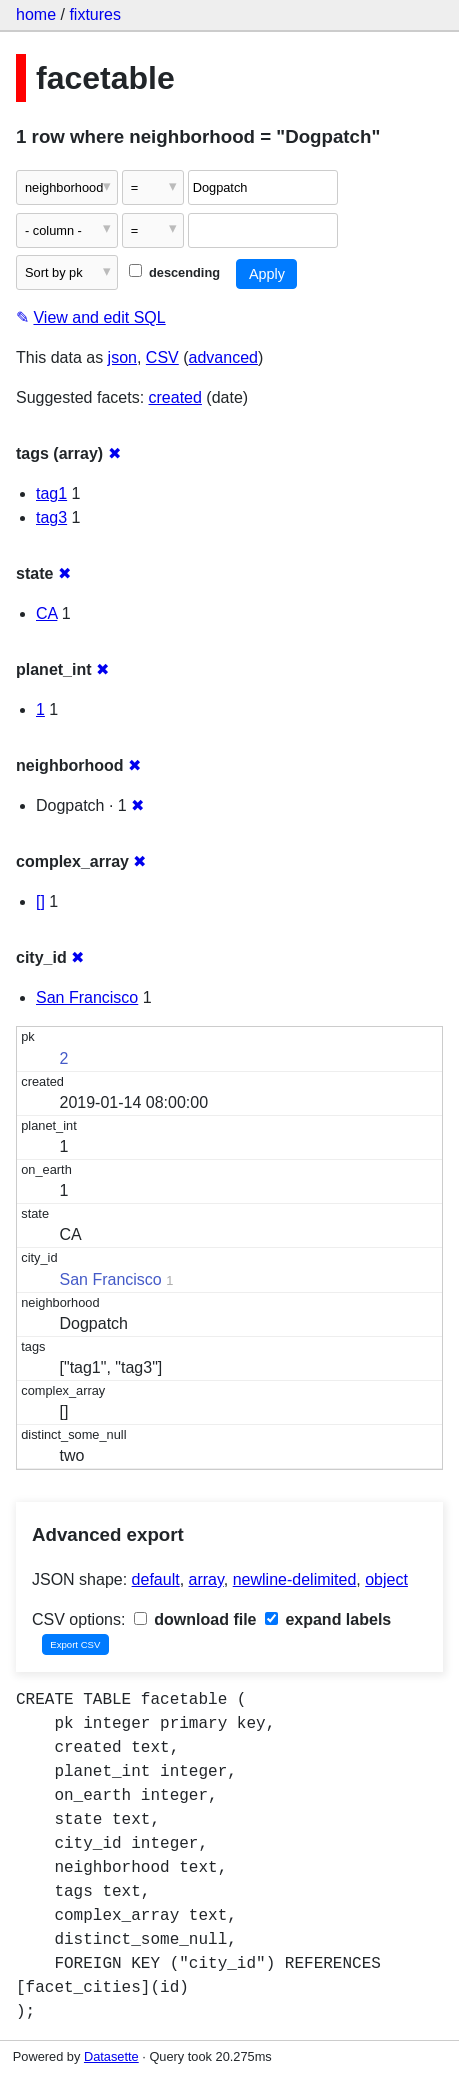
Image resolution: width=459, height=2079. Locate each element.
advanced (223, 357)
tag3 (51, 517)
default (156, 1579)
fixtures (95, 14)
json (122, 357)
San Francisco (87, 997)
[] (40, 901)
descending (174, 272)
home (36, 14)
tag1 (51, 493)
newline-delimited (295, 1579)
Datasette (111, 2056)
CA (46, 613)
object (386, 1579)
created (175, 397)
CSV (162, 357)
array (206, 1579)
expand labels (328, 1619)
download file (195, 1619)
